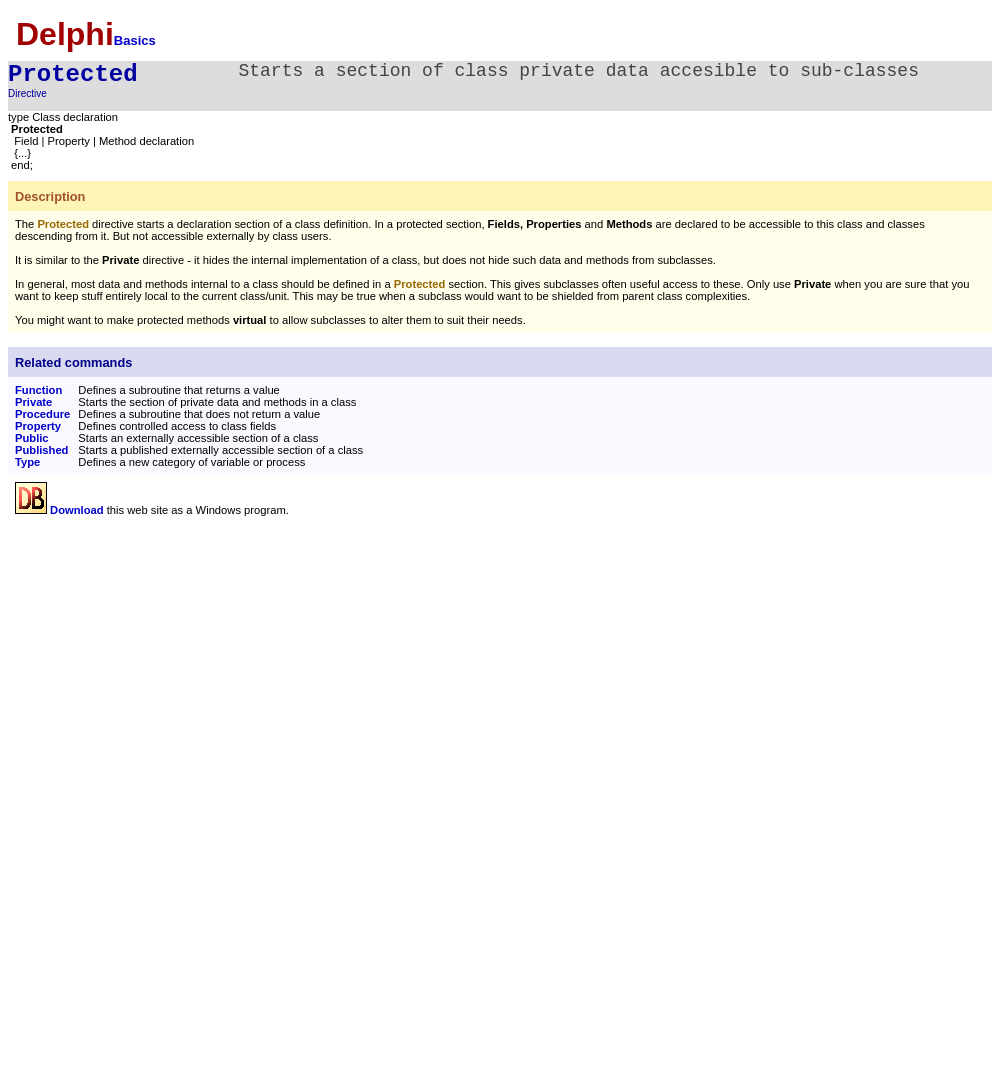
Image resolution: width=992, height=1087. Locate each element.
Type (27, 462)
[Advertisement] (183, 670)
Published (41, 450)
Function (38, 390)
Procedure (42, 414)
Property (38, 426)
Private (33, 402)
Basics (135, 40)
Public (32, 438)
